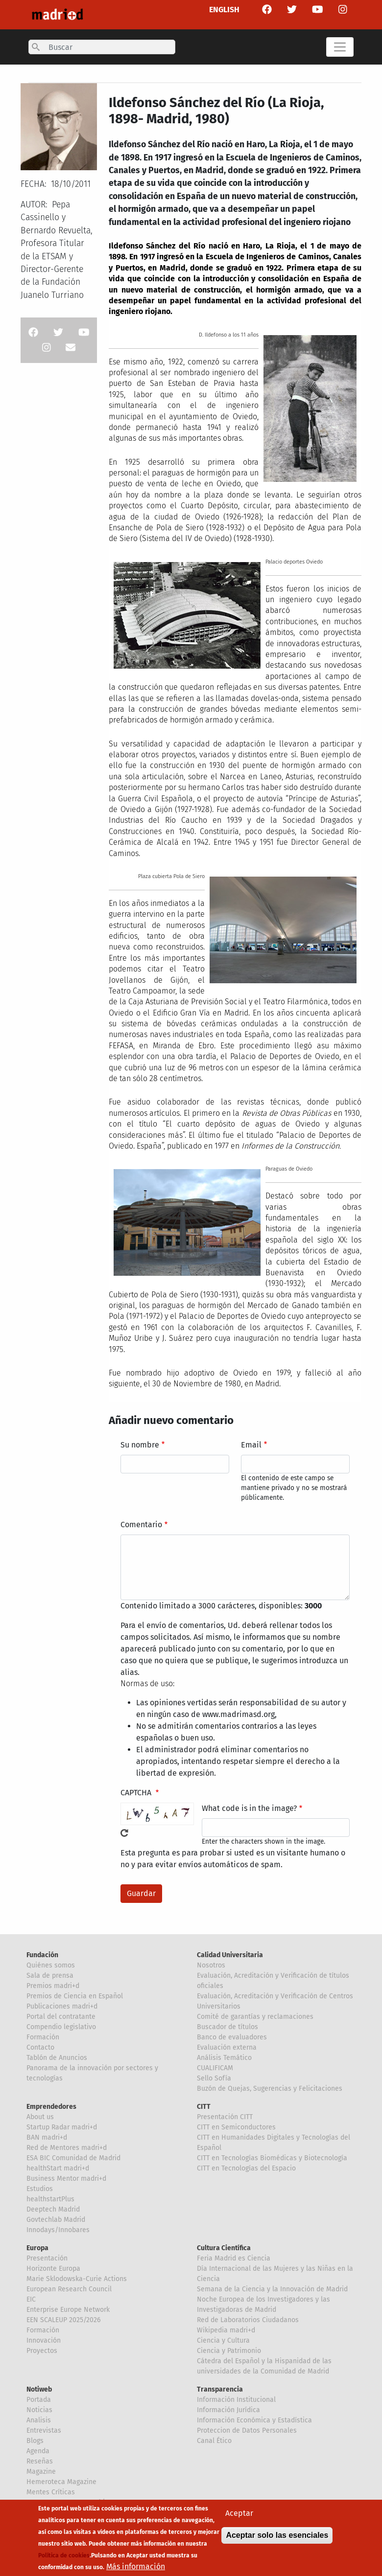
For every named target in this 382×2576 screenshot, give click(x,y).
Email (251, 1444)
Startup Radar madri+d (61, 2127)
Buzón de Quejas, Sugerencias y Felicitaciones (269, 2088)
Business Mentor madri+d (66, 2178)
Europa (37, 2248)
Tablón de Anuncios (56, 2058)
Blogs (35, 2441)
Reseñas (39, 2461)
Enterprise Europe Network (68, 2309)
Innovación (43, 2340)
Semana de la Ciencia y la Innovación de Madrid (272, 2289)
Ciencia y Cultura (223, 2340)
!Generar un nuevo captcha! (124, 1833)
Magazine (41, 2471)
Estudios (39, 2189)
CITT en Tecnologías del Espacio (246, 2168)
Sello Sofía (214, 2078)
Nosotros (211, 1965)
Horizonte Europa (53, 2268)
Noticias (39, 2410)
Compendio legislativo (61, 2027)
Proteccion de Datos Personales (247, 2430)
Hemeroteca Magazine (61, 2482)
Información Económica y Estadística (254, 2420)
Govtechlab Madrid (55, 2219)
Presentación (47, 2258)
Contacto (40, 2047)
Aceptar (239, 2516)
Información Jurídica (228, 2410)
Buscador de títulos (227, 2027)
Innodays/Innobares (58, 2230)
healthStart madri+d (57, 2168)
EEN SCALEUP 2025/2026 (63, 2320)
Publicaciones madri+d (61, 2006)
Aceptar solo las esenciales (277, 2538)
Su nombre (139, 1444)
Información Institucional (236, 2399)
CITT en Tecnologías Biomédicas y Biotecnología (272, 2158)
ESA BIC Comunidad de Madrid (73, 2158)
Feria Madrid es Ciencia (233, 2258)
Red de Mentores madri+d (66, 2148)
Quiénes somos (50, 1965)
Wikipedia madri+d (226, 2330)
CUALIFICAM (215, 2068)
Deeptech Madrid (53, 2209)
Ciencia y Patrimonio (229, 2351)
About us (40, 2117)
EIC (31, 2299)
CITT (204, 2106)
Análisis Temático (224, 2058)
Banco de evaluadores (232, 2037)
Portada (38, 2399)
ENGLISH (224, 9)
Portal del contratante (61, 2016)
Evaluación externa (227, 2047)
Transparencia (220, 2389)
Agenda (37, 2451)
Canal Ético (214, 2441)
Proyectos (41, 2351)
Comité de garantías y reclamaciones (255, 2016)
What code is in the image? (249, 1808)
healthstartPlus (50, 2199)
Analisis (38, 2420)
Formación (42, 2037)
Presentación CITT (225, 2117)
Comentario (141, 1524)
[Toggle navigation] (340, 47)
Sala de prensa (49, 1975)
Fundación (42, 1955)
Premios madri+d (52, 1986)
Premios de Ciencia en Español (74, 1996)
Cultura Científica (224, 2248)
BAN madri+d (46, 2137)
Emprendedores (51, 2106)
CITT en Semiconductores (236, 2127)
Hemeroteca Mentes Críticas (71, 2502)
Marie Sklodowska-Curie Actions (76, 2279)
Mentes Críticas (50, 2492)
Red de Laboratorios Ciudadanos (248, 2320)
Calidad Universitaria (230, 1955)
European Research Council (69, 2289)
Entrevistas (43, 2430)
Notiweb (39, 2389)
